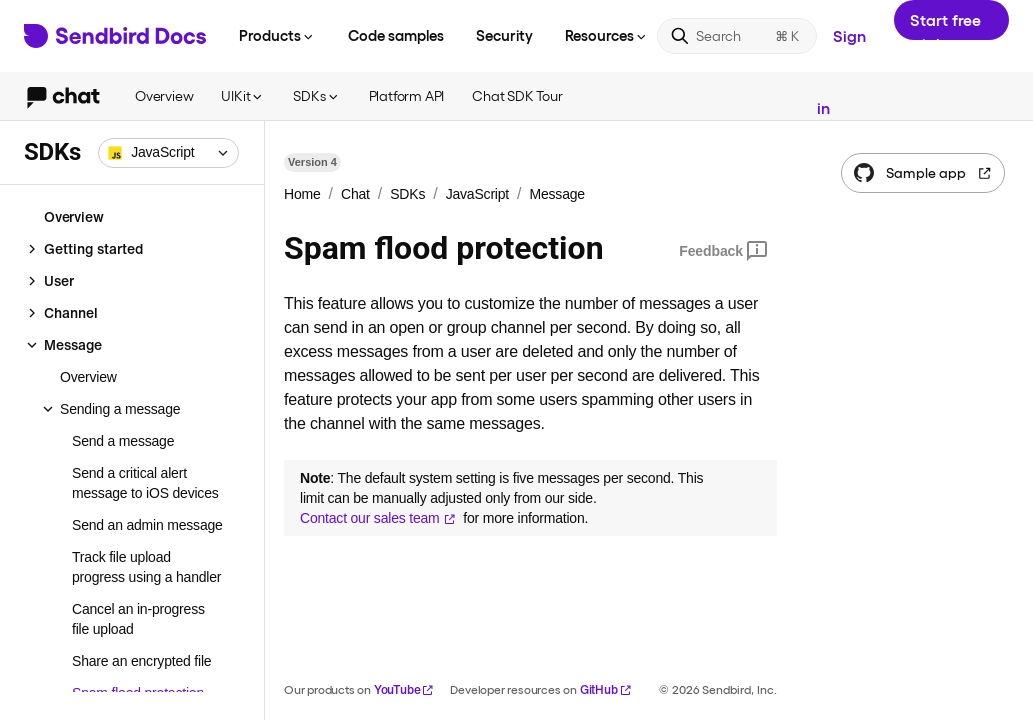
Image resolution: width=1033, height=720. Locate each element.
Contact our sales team (378, 518)
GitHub (606, 689)
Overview (164, 95)
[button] (168, 153)
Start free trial (945, 25)
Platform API (407, 95)
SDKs (316, 95)
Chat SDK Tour (517, 95)
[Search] (737, 36)
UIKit (243, 95)
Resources (607, 35)
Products (277, 35)
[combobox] (168, 153)
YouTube (404, 689)
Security (504, 35)
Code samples (396, 35)
